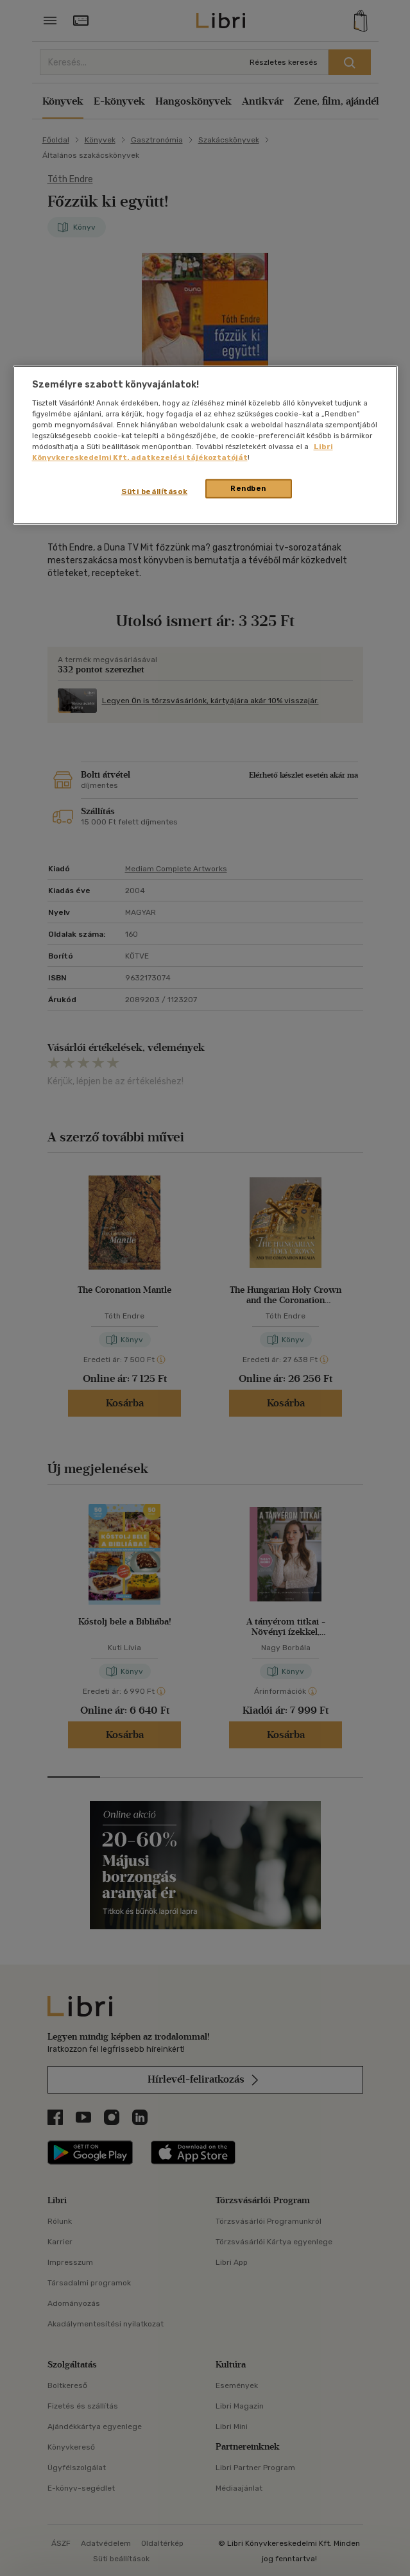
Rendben (248, 488)
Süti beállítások (154, 491)
